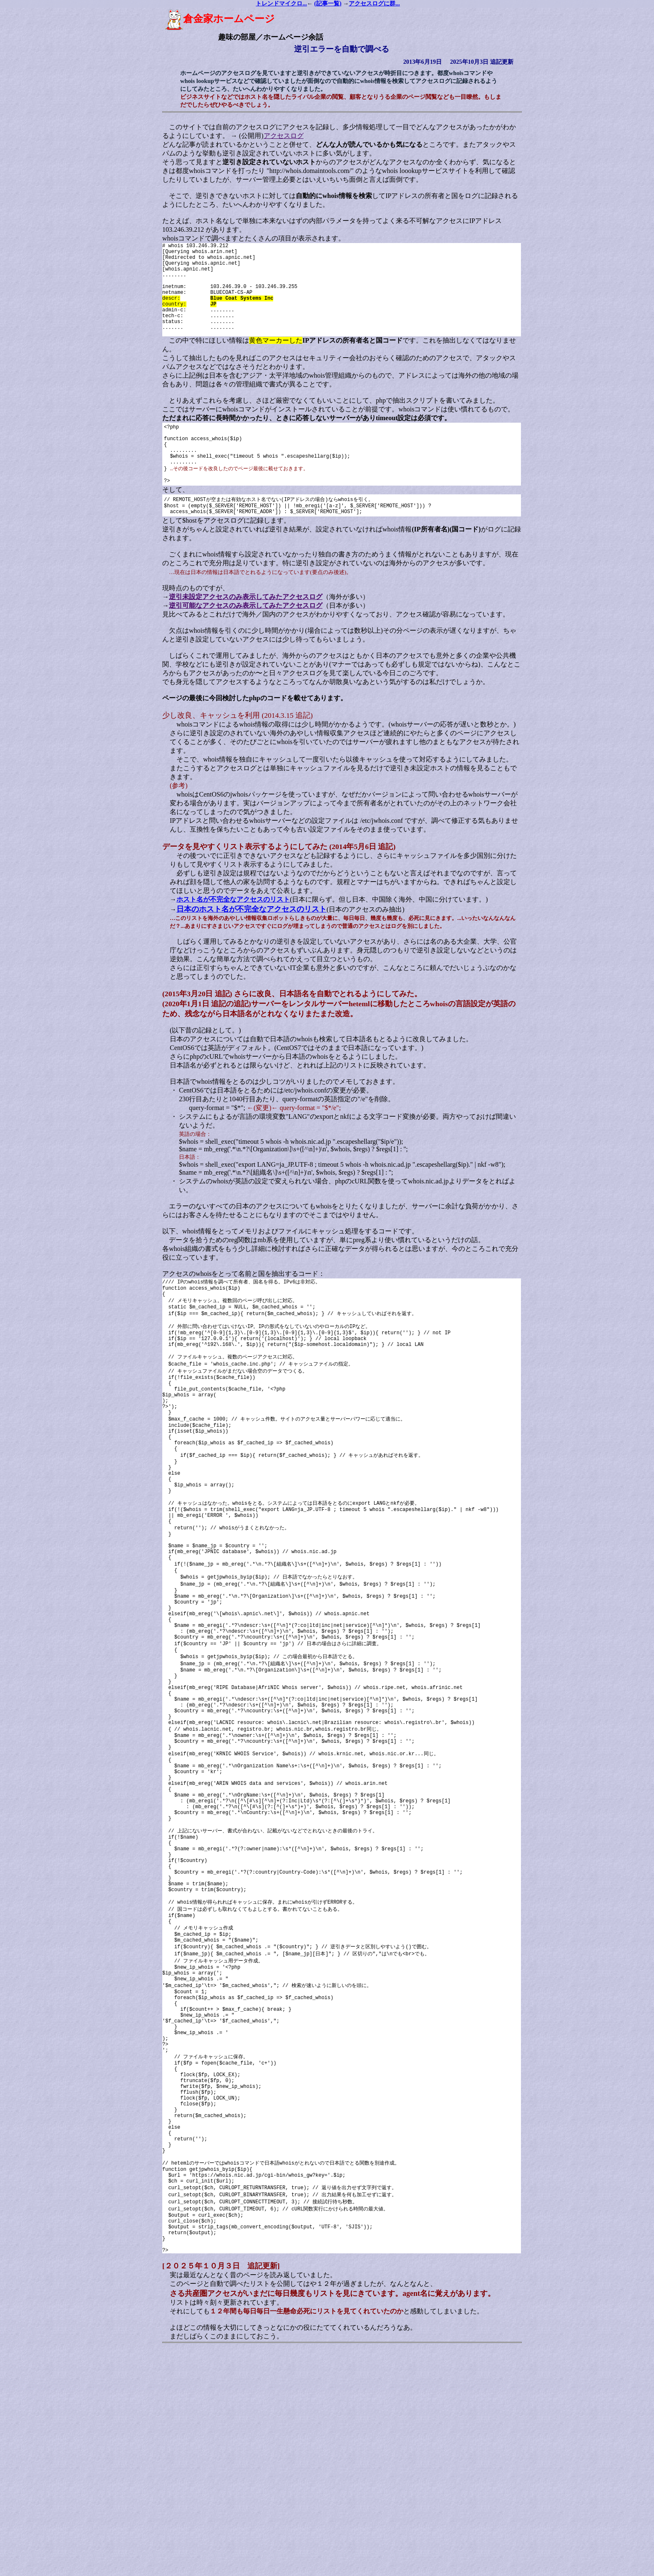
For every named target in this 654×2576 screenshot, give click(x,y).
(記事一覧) (327, 3)
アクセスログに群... (374, 3)
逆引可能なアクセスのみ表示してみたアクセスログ (234, 640)
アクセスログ (272, 135)
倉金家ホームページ (208, 18)
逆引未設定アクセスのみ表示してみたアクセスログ (234, 631)
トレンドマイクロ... (281, 3)
